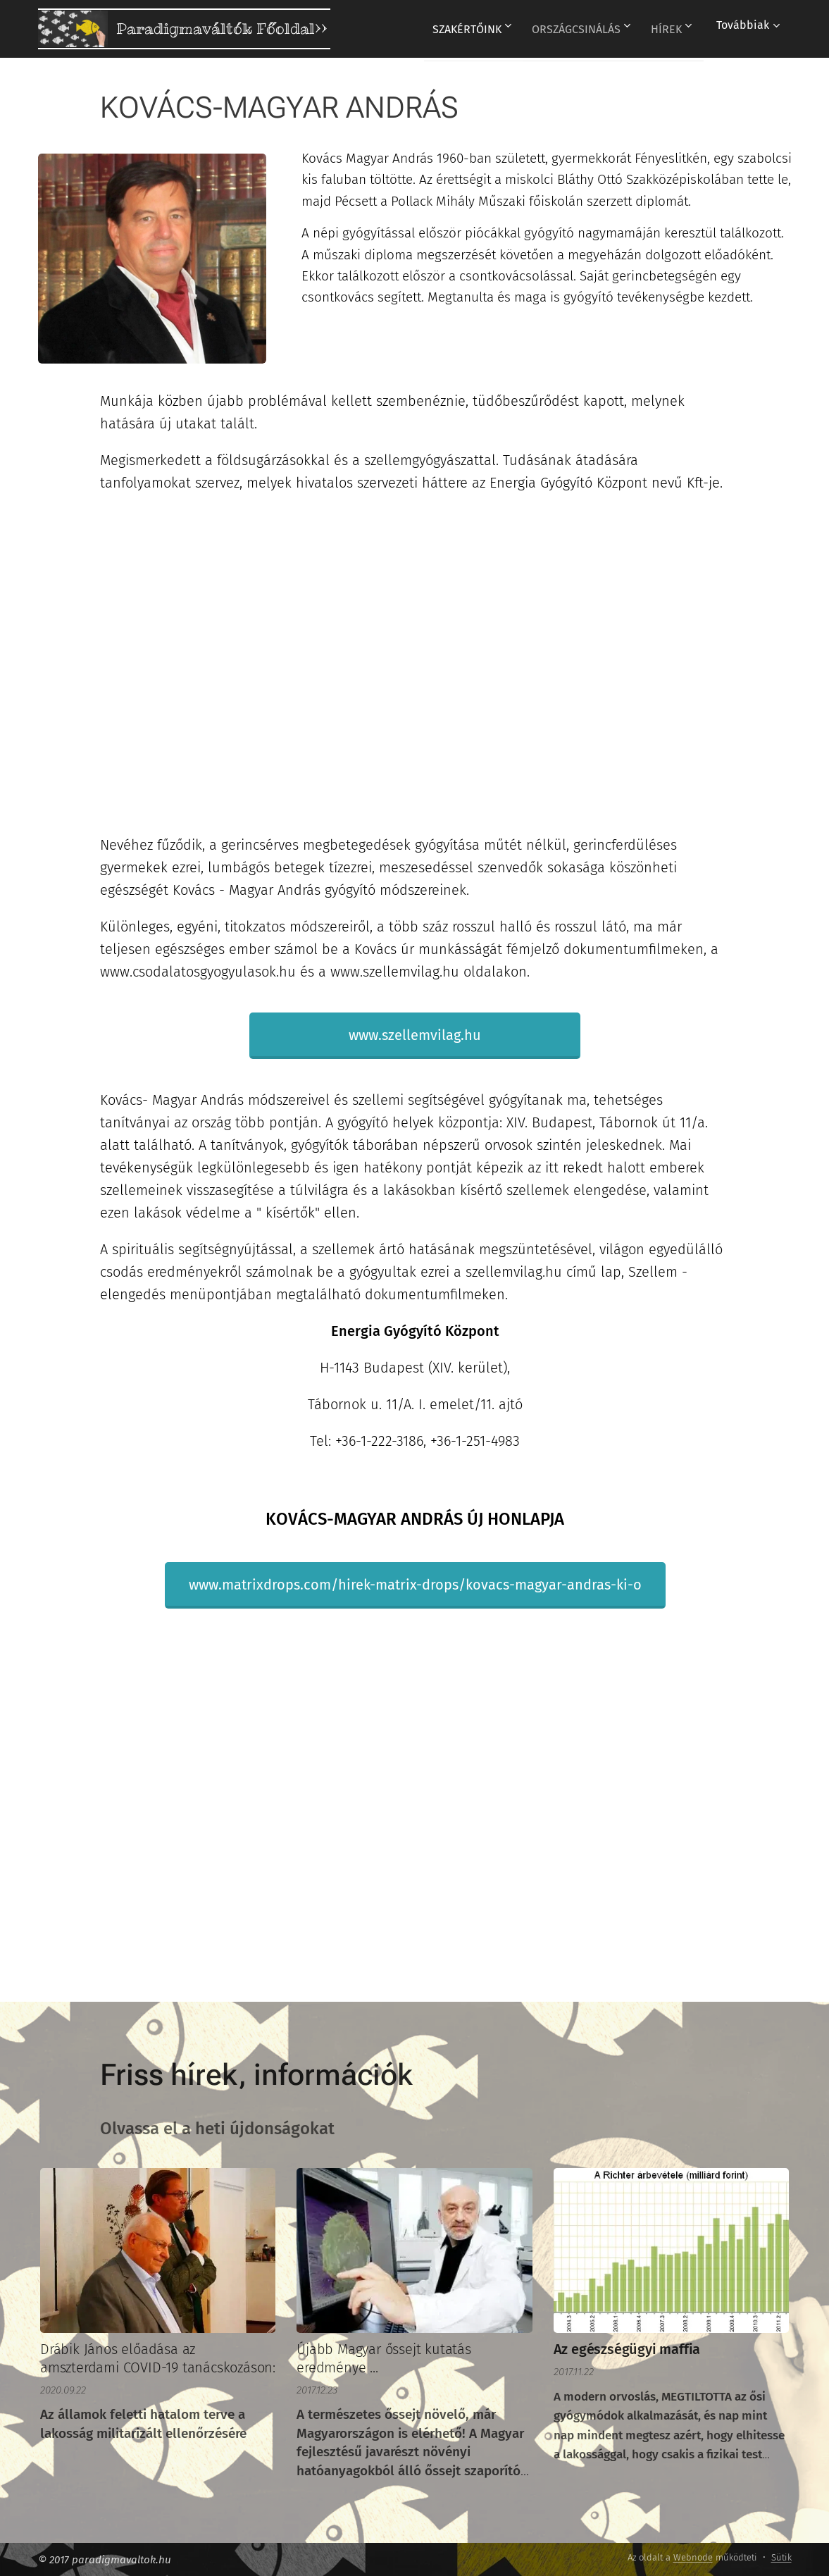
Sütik (781, 2557)
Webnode (693, 2557)
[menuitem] (461, 29)
